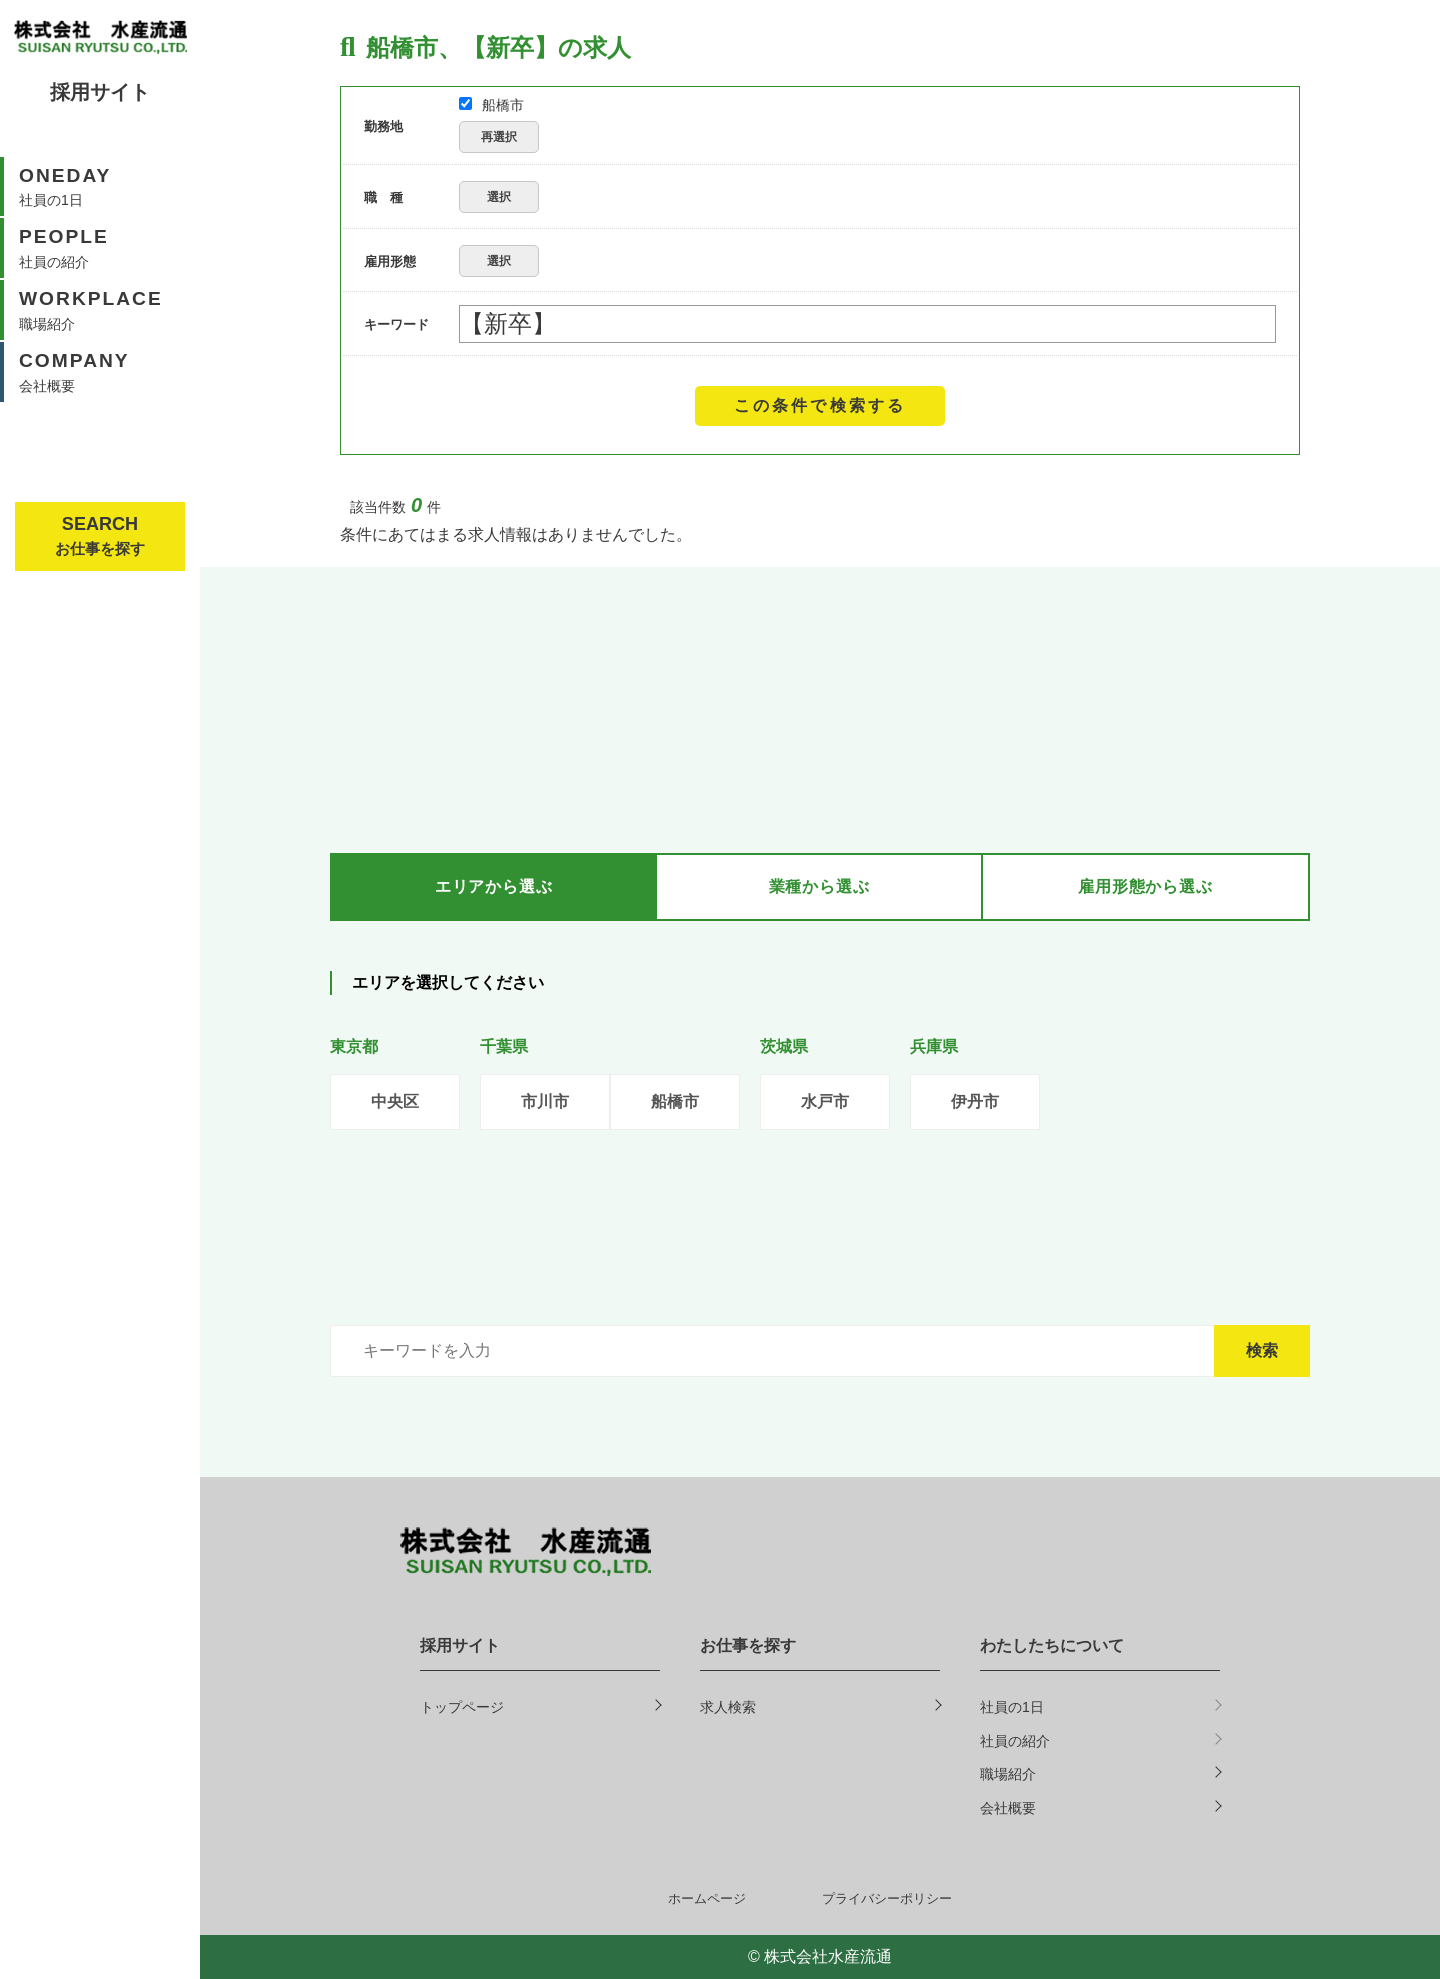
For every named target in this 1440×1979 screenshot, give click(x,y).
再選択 (499, 137)
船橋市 (491, 105)
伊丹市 (975, 1101)
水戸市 (825, 1101)
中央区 (395, 1101)
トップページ (462, 1707)
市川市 (545, 1101)
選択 (499, 197)
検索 (1262, 1350)
